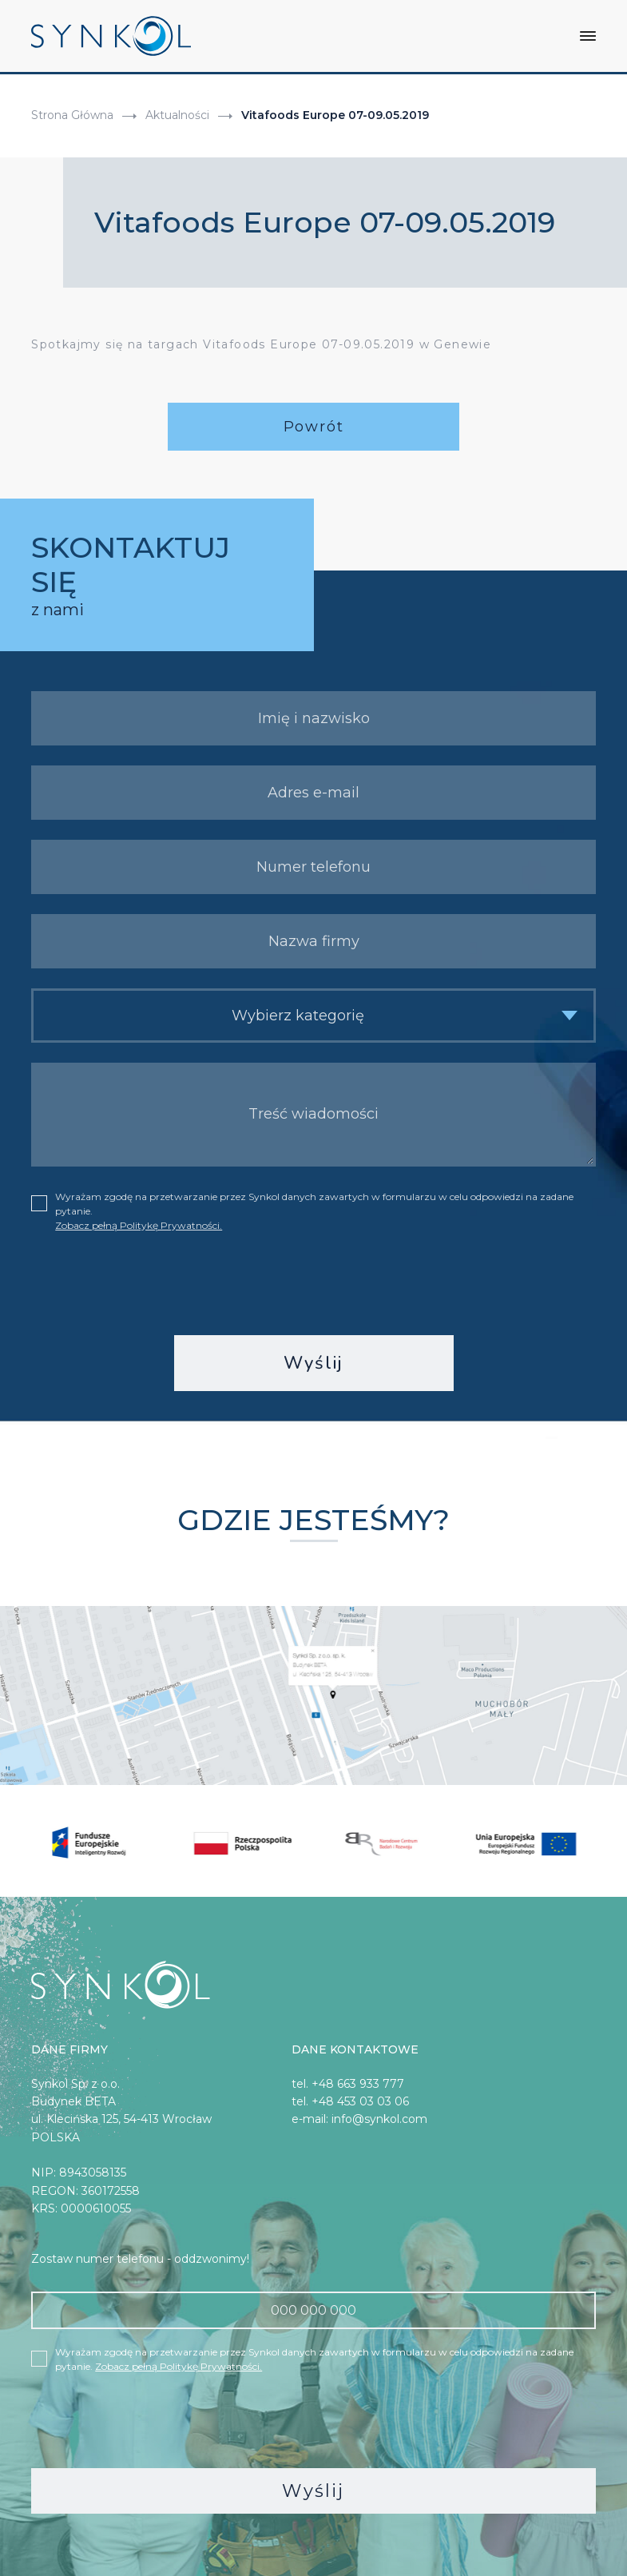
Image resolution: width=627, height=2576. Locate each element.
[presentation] (313, 1282)
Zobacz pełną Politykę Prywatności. (138, 1224)
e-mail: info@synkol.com (359, 2117)
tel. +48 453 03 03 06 (350, 2100)
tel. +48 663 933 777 (348, 2082)
